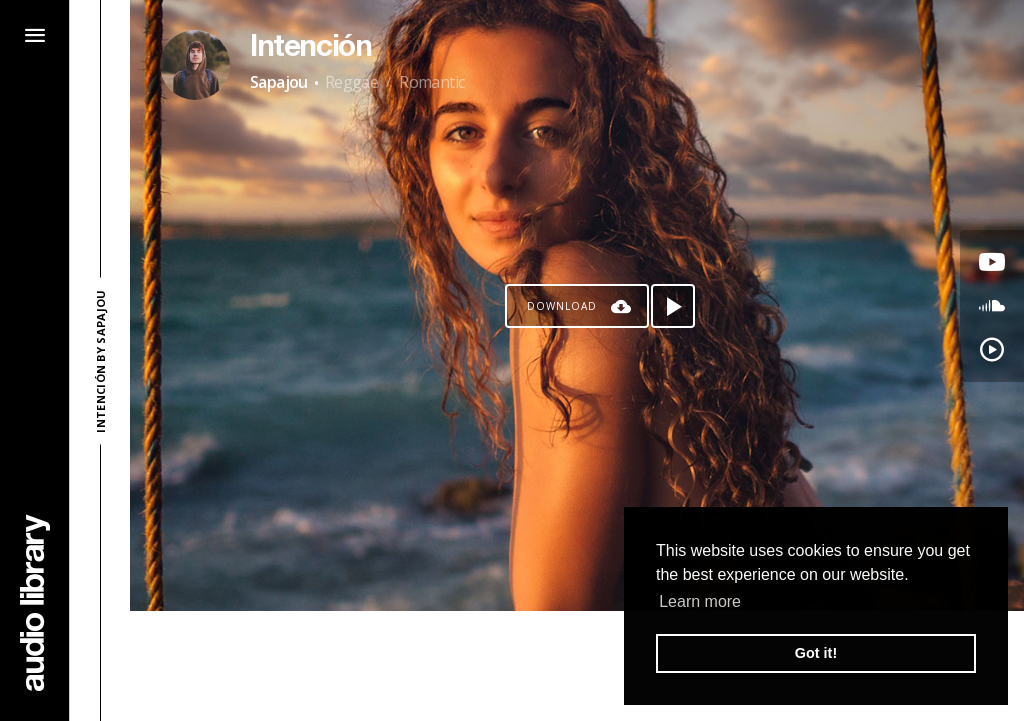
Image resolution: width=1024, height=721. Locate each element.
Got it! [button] (816, 653)
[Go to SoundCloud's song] (992, 306)
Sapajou (279, 82)
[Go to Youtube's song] (992, 262)
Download (562, 306)
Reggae (351, 82)
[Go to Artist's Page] (195, 65)
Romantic (431, 82)
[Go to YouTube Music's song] (992, 350)
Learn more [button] (700, 601)
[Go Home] (35, 602)
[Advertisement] (577, 666)
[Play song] (673, 306)
